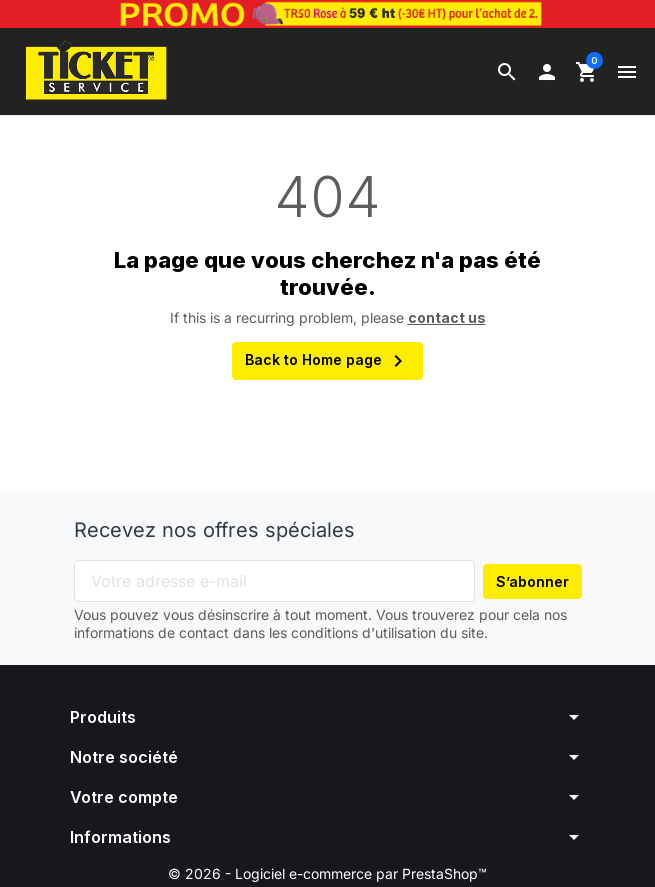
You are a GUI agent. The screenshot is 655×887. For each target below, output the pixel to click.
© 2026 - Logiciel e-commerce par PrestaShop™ (327, 875)
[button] (507, 72)
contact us (447, 318)
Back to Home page (327, 363)
